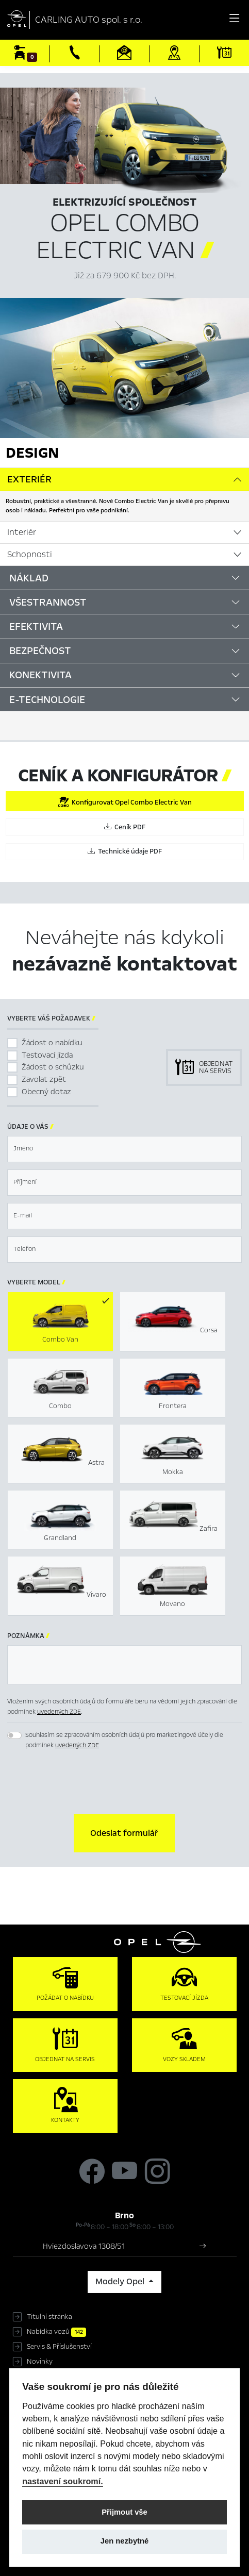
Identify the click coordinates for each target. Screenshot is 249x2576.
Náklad (28, 578)
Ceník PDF (124, 827)
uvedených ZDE (59, 1712)
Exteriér (29, 479)
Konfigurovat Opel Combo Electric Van (125, 801)
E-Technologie (47, 700)
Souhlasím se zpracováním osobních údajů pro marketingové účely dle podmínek (124, 1740)
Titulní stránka (49, 2316)
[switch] (14, 1735)
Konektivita (40, 675)
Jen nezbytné (124, 2541)
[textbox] (124, 1149)
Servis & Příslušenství (59, 2346)
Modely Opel (120, 2281)
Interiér (21, 532)
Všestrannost (48, 602)
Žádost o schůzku (53, 1067)
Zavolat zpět (44, 1079)
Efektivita (36, 626)
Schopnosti (29, 554)
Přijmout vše (124, 2512)
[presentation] (124, 1783)
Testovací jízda (47, 1055)
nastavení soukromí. (62, 2481)
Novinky (40, 2361)
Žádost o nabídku (52, 1043)
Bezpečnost (40, 651)
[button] (124, 1833)
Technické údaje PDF (125, 851)
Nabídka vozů (56, 2331)
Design (32, 452)
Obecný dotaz (46, 1091)
